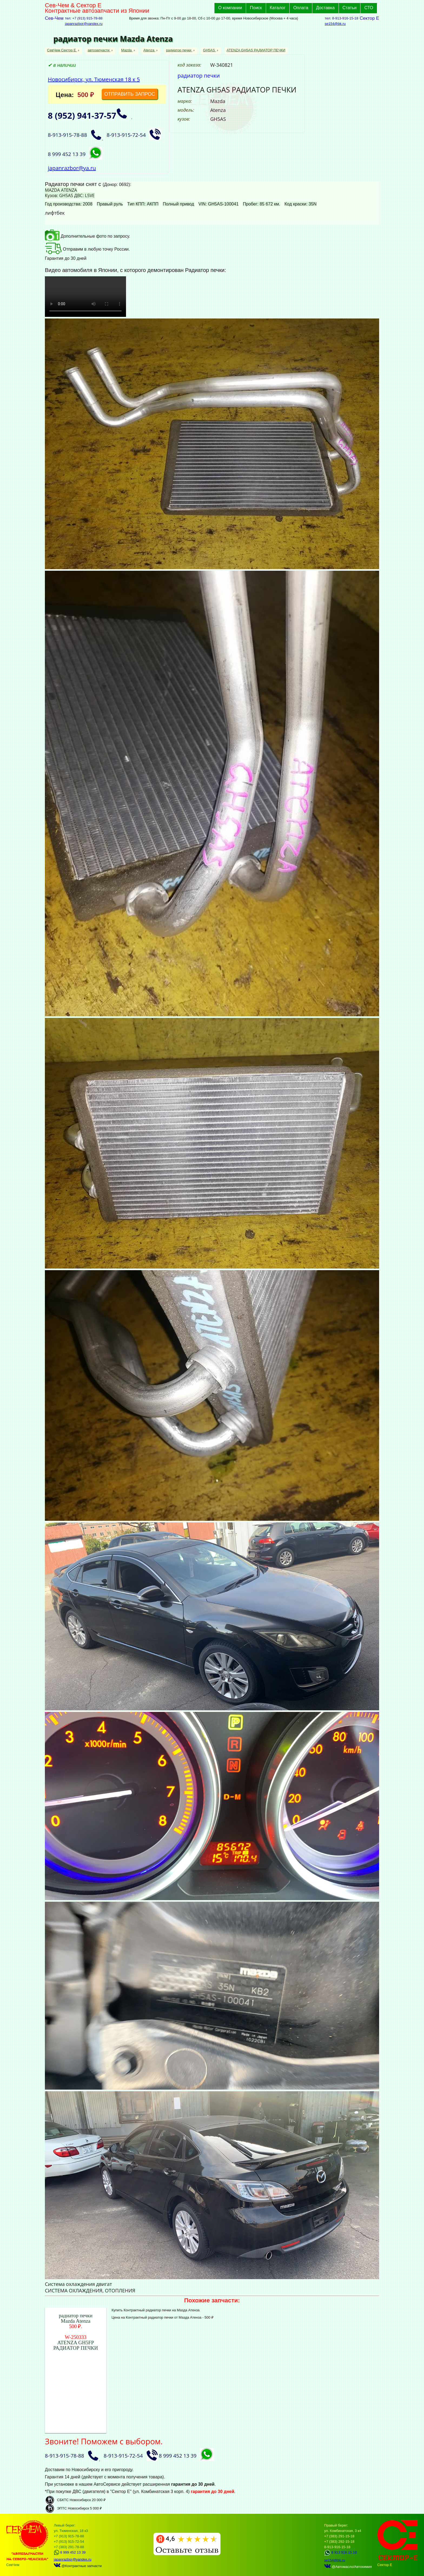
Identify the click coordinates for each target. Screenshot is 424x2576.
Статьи (350, 7)
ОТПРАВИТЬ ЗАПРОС (129, 94)
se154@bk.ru (335, 24)
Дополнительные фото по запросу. (87, 236)
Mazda (127, 50)
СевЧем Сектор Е (62, 50)
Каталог (278, 7)
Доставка (325, 7)
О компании (230, 7)
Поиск (256, 7)
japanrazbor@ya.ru (72, 168)
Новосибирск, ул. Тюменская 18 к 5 (94, 79)
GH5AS (209, 50)
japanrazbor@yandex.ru (83, 24)
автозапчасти (99, 50)
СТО (368, 7)
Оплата (300, 7)
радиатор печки (179, 50)
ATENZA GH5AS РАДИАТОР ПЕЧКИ (256, 50)
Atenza (149, 50)
